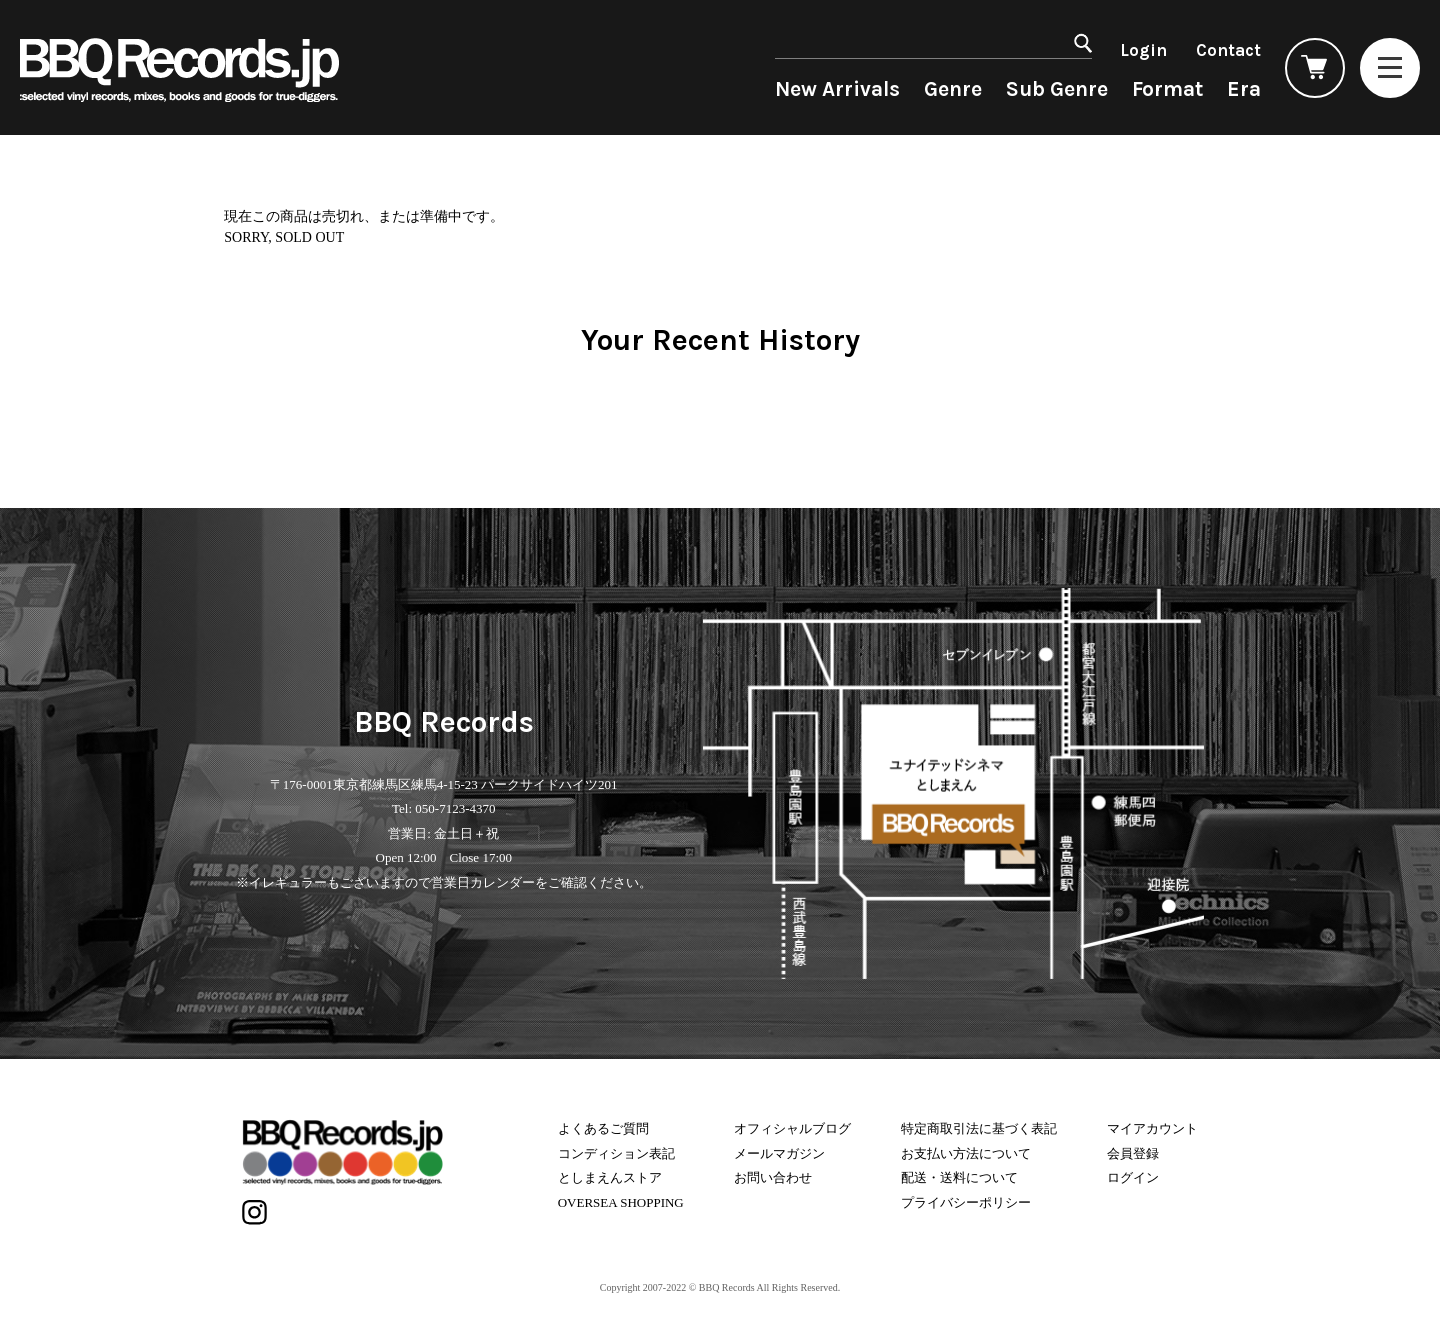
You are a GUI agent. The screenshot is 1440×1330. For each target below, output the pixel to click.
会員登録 (1133, 1153)
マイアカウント (1152, 1128)
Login (1143, 50)
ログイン (1133, 1177)
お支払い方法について (966, 1153)
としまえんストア (610, 1177)
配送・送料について (959, 1177)
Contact (1228, 50)
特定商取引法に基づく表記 (979, 1128)
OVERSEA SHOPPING (621, 1202)
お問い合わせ (773, 1177)
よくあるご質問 (603, 1128)
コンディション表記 (616, 1153)
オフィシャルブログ (792, 1128)
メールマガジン (779, 1153)
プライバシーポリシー (966, 1202)
